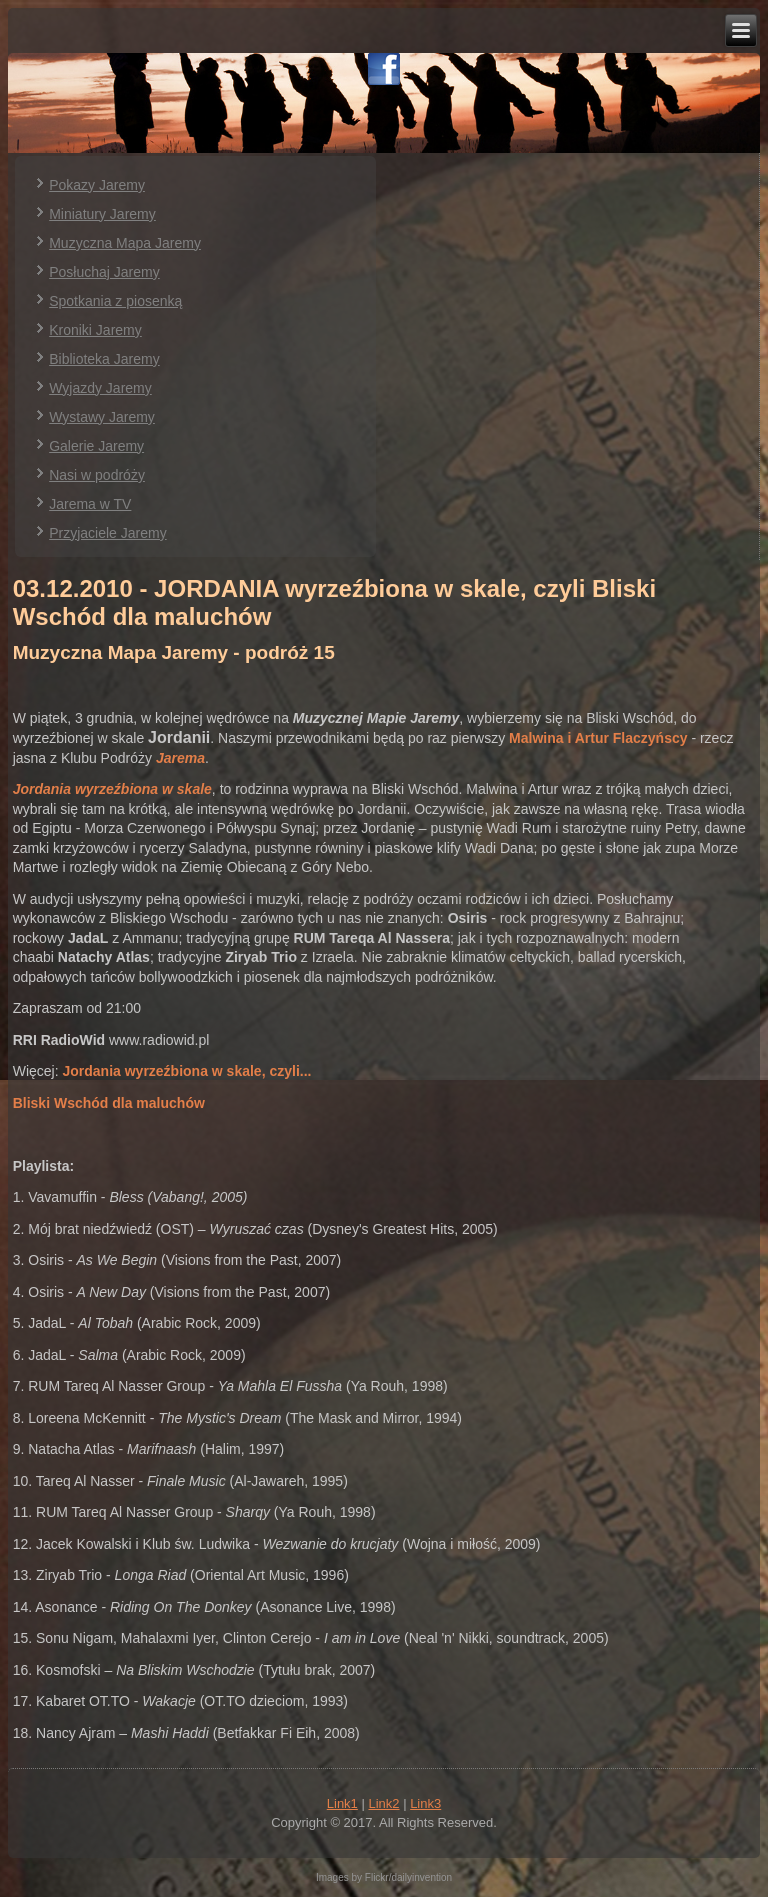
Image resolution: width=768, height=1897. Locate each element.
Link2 (383, 1803)
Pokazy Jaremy (97, 185)
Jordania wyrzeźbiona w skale (112, 789)
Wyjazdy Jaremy (100, 388)
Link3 (425, 1803)
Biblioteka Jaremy (104, 359)
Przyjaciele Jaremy (107, 533)
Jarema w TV (90, 504)
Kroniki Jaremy (95, 330)
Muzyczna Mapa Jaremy (125, 243)
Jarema (180, 758)
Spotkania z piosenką (115, 301)
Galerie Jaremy (96, 446)
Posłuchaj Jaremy (104, 272)
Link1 (342, 1803)
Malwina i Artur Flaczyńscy (598, 738)
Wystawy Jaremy (102, 417)
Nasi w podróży (97, 475)
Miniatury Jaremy (102, 214)
